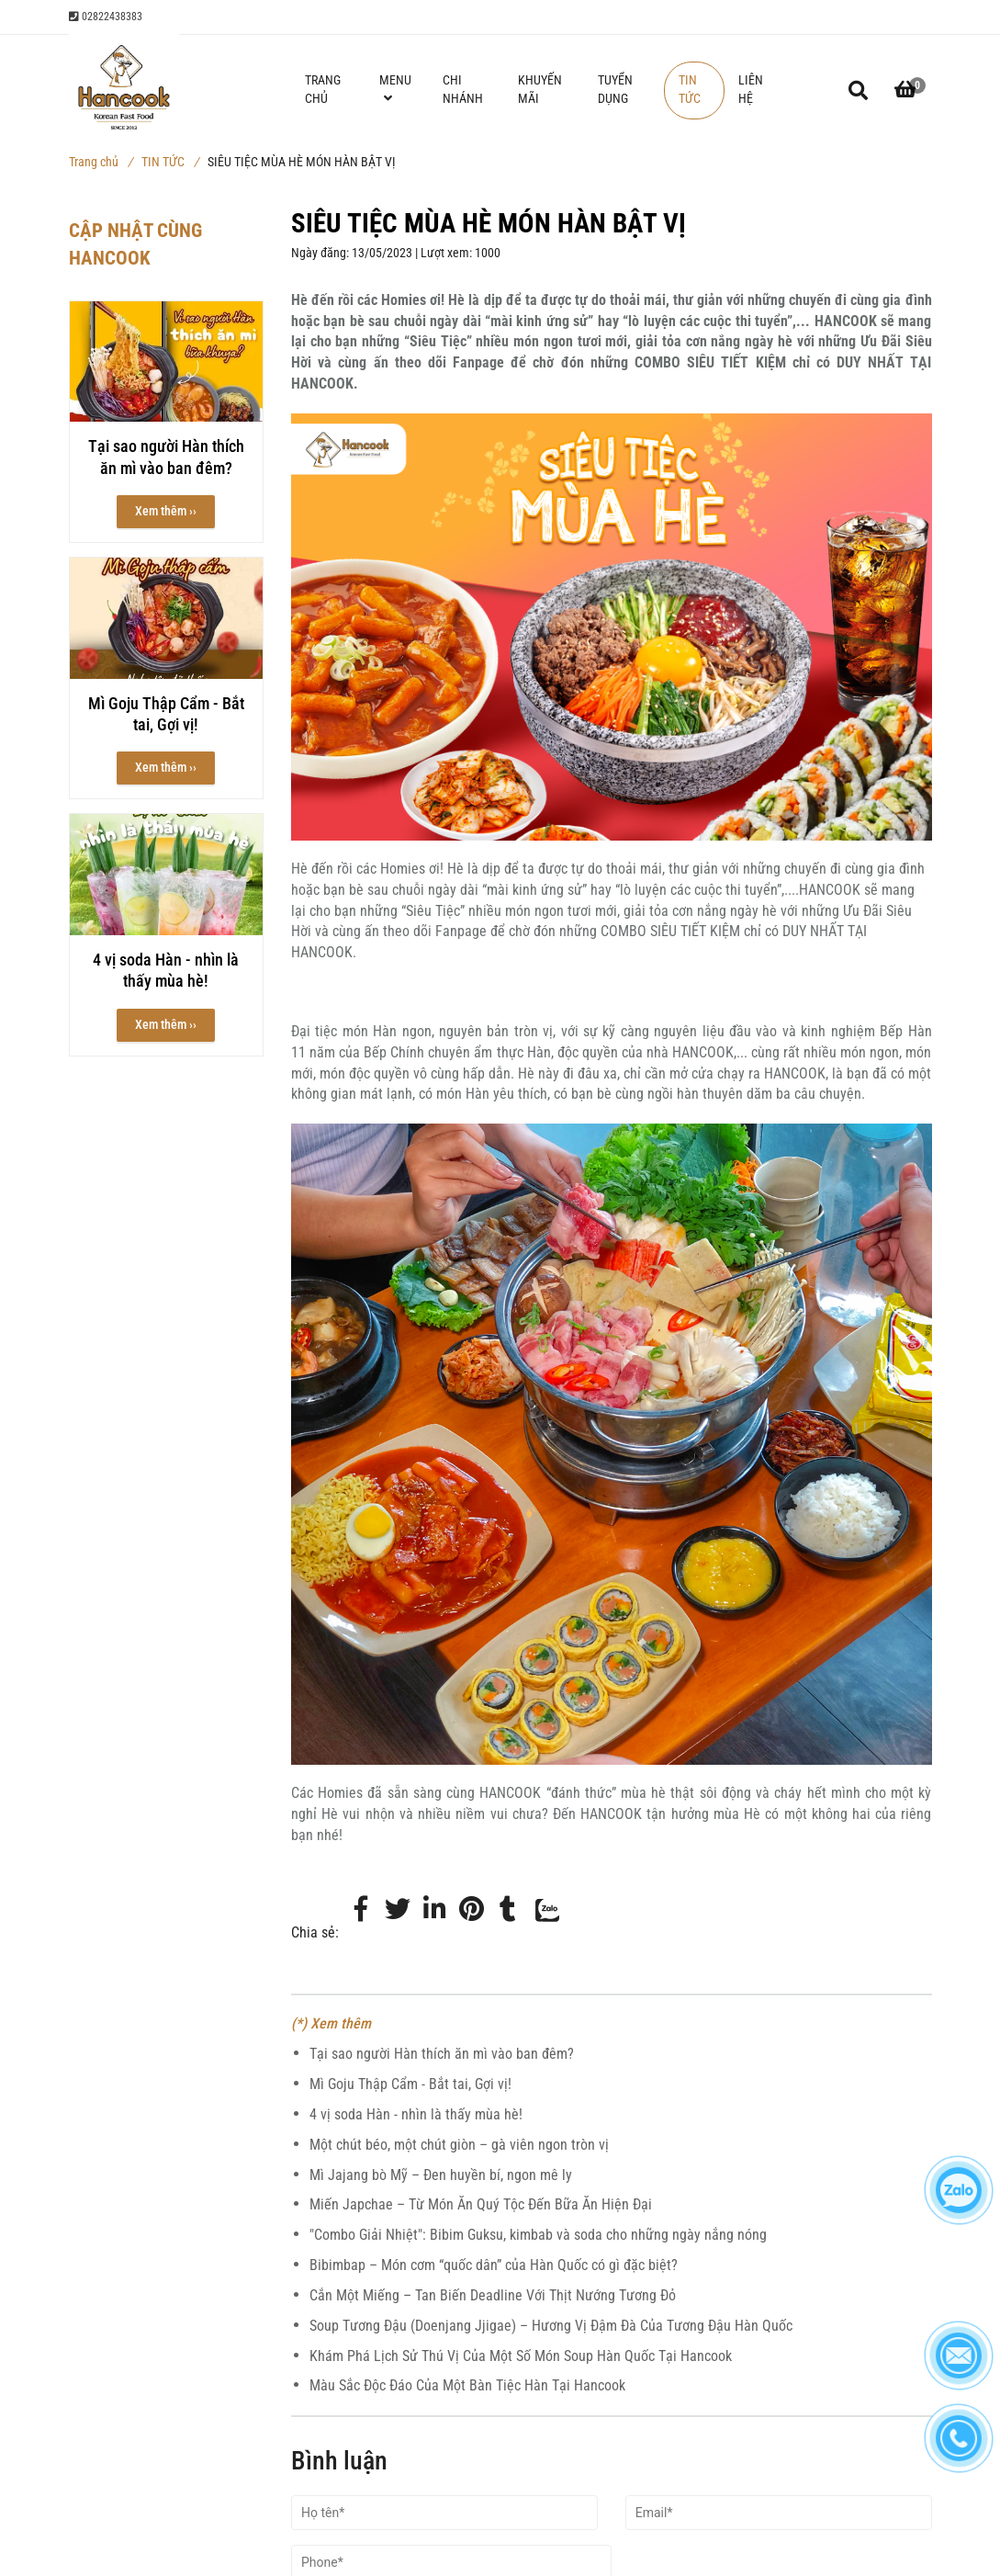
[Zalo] (544, 1933)
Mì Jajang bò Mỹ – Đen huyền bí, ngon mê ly (440, 2175)
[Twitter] (397, 1910)
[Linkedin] (434, 1910)
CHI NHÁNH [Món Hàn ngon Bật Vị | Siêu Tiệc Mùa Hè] (463, 90)
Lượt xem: (448, 252)
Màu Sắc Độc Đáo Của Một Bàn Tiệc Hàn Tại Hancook (467, 2385)
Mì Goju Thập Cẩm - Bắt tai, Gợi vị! (410, 2084)
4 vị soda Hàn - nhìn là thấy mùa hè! (415, 2114)
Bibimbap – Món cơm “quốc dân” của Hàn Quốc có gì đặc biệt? (493, 2265)
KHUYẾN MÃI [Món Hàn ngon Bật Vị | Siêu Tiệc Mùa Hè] (540, 90)
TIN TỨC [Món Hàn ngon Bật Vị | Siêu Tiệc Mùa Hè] (169, 161)
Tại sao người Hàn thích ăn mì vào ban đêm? (441, 2053)
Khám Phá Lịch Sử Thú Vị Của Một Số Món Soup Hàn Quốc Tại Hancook (520, 2356)
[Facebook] (361, 1910)
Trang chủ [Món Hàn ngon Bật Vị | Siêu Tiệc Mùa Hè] (100, 161)
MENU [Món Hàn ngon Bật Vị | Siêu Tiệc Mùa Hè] (395, 89)
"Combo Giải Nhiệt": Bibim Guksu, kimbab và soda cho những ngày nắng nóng (538, 2234)
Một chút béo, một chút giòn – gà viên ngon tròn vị (459, 2144)
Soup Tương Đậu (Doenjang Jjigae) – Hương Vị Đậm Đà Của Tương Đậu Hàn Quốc (550, 2325)
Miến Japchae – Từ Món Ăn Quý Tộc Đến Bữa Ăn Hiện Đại (480, 2204)
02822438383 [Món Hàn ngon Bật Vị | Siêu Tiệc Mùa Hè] (105, 16)
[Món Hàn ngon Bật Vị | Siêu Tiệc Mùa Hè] (471, 1910)
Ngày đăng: (321, 252)
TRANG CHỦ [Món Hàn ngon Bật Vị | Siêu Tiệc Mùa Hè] (323, 90)
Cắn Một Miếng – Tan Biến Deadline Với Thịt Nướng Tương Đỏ (492, 2295)
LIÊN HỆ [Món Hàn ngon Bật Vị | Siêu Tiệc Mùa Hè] (750, 90)
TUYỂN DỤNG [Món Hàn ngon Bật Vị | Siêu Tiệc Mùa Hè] (615, 90)
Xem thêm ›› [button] (166, 510)
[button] (905, 90)
